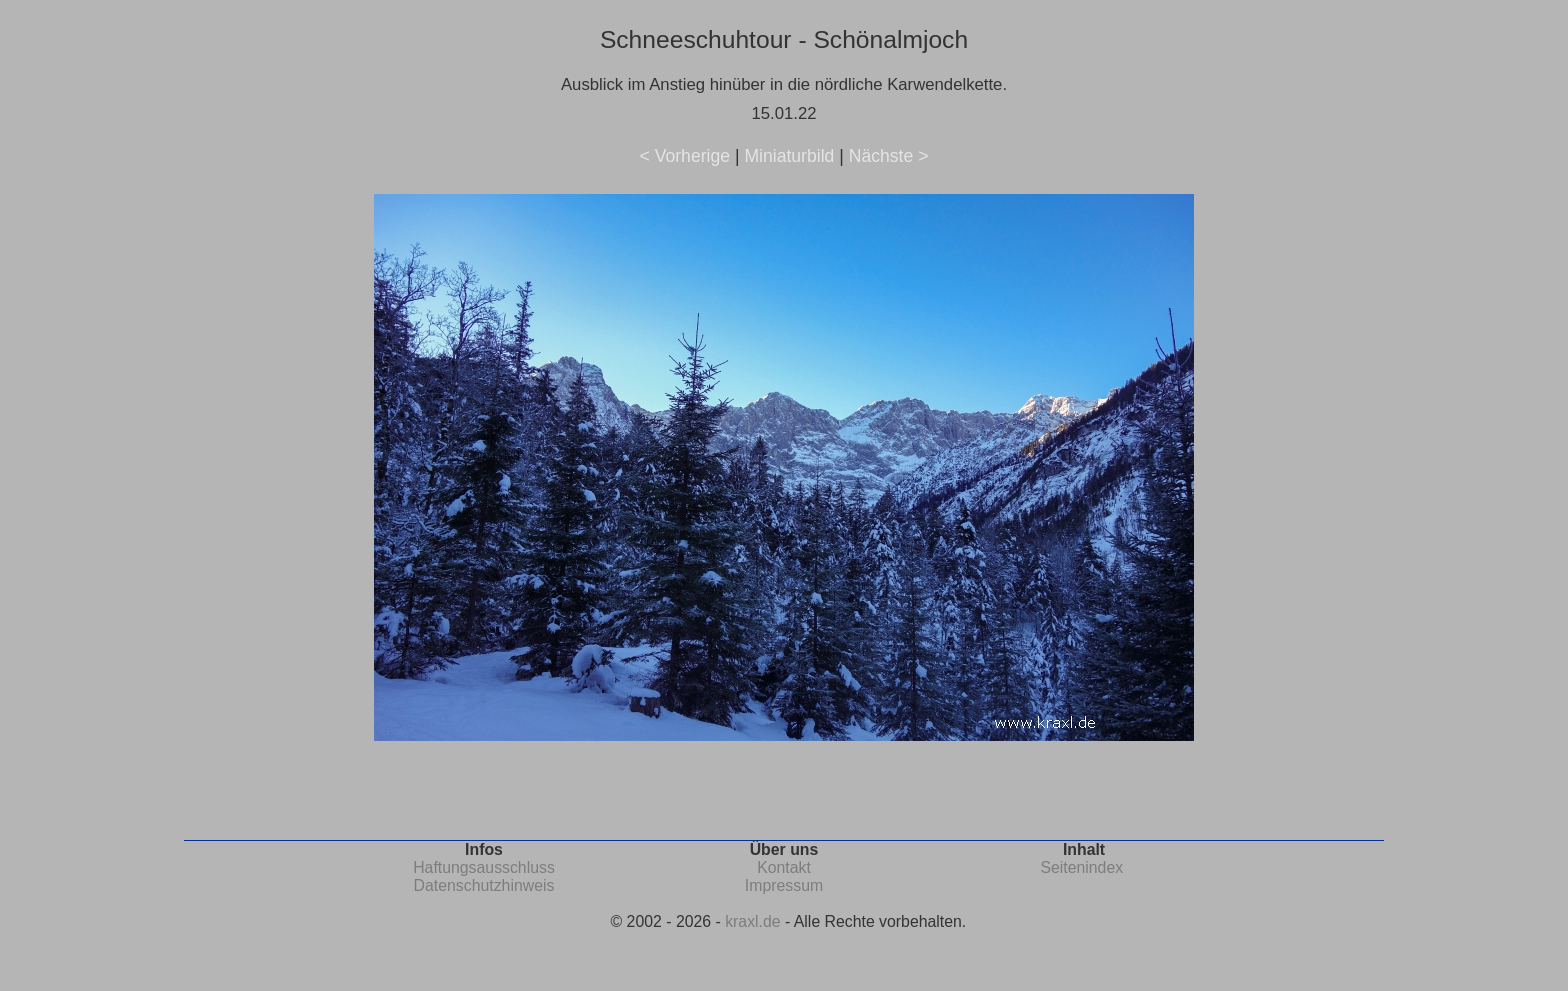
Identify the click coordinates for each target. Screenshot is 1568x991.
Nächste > (889, 156)
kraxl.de (752, 921)
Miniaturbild (789, 156)
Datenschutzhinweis (484, 885)
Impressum (784, 885)
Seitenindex (1081, 867)
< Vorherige (685, 156)
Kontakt (784, 867)
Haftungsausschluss (484, 867)
